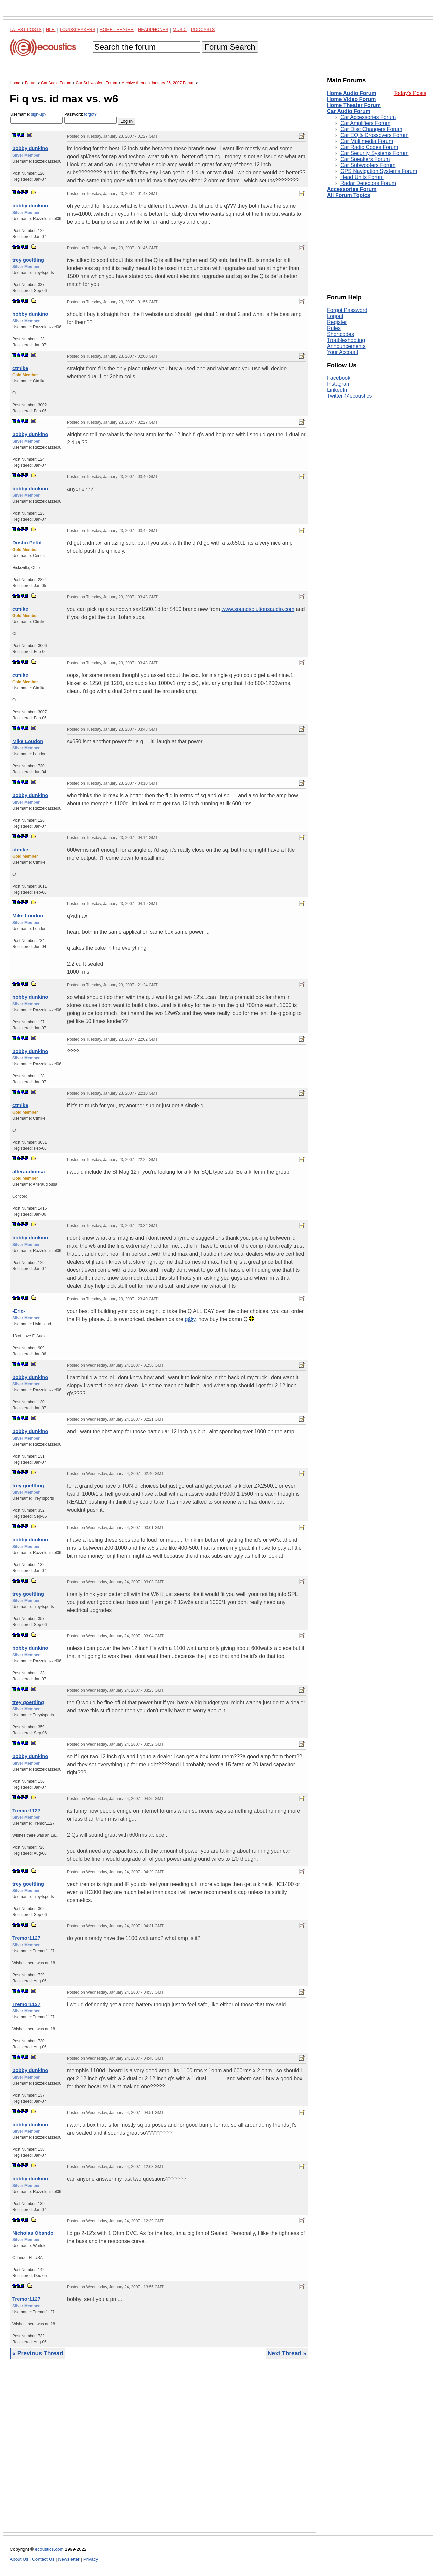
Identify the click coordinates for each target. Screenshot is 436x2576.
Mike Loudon (27, 741)
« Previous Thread (37, 2353)
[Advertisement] (159, 2451)
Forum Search (229, 46)
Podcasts (203, 29)
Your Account (342, 352)
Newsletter (68, 2559)
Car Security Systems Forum (374, 153)
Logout (335, 316)
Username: (36, 118)
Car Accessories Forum (368, 117)
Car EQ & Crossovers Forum (374, 135)
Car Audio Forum (348, 111)
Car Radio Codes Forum (369, 147)
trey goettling (28, 260)
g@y (190, 1319)
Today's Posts (410, 93)
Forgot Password (347, 310)
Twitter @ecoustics (349, 396)
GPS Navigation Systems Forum (378, 171)
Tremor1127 (26, 1810)
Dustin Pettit (27, 542)
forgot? (90, 114)
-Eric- (18, 1311)
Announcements (346, 346)
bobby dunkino (30, 148)
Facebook (338, 378)
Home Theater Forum (354, 105)
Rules (334, 328)
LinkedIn (337, 390)
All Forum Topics (348, 195)
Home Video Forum (351, 99)
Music (180, 29)
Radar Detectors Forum (368, 183)
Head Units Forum (362, 177)
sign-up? (38, 114)
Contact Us (43, 2559)
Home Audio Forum (351, 93)
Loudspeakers (77, 29)
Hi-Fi (51, 29)
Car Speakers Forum (365, 159)
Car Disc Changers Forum (371, 129)
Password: (90, 118)
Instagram (339, 384)
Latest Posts (26, 29)
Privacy (90, 2559)
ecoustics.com (49, 2549)
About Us (19, 2559)
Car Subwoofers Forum (367, 165)
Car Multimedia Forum (366, 141)
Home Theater (117, 29)
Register (337, 322)
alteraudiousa (28, 1171)
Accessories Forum (352, 189)
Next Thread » (287, 2353)
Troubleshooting (346, 340)
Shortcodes (340, 334)
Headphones (153, 29)
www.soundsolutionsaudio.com (257, 609)
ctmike (20, 368)
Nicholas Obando (32, 2233)
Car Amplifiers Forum (365, 123)
